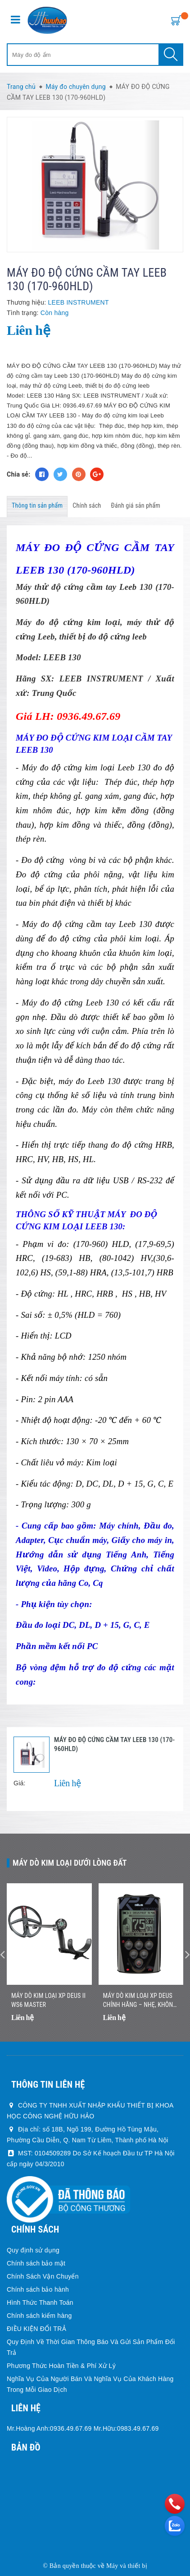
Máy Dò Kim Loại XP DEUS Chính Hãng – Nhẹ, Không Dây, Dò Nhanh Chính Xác (140, 2000)
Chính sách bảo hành (38, 2289)
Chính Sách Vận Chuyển (43, 2276)
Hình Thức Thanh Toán (40, 2302)
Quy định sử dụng (33, 2250)
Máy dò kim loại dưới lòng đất (70, 1862)
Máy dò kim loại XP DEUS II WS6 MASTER (48, 2000)
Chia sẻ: (18, 474)
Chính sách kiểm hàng (39, 2315)
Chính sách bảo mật (36, 2263)
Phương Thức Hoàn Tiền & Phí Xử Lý (61, 2365)
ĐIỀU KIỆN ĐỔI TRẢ (36, 2328)
